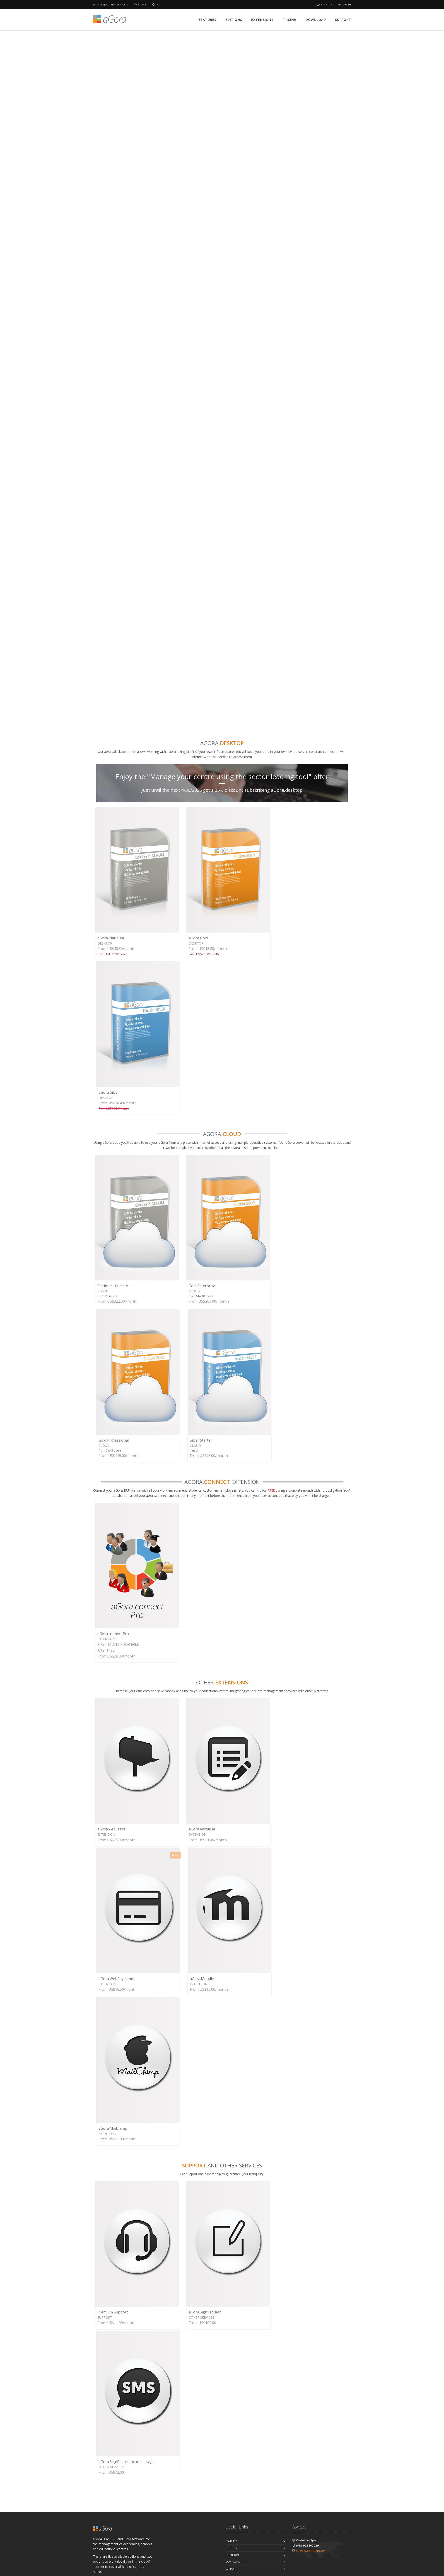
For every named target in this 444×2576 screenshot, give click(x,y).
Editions (233, 19)
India (157, 4)
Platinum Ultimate (112, 1261)
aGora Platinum (110, 913)
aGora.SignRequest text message (126, 2437)
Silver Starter (201, 1416)
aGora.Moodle (202, 1954)
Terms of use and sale (149, 2570)
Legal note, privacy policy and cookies (237, 2570)
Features (207, 19)
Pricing (289, 19)
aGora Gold (198, 913)
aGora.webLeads (111, 1805)
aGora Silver (109, 1068)
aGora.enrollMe (202, 1805)
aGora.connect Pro (113, 1609)
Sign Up (324, 4)
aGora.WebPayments (116, 1954)
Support (343, 19)
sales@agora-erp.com (111, 4)
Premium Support (112, 2288)
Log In (344, 4)
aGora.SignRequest (205, 2288)
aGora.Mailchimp (113, 2104)
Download (316, 19)
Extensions (262, 19)
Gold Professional (114, 1416)
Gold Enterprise (202, 1261)
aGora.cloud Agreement (187, 2570)
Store (140, 4)
